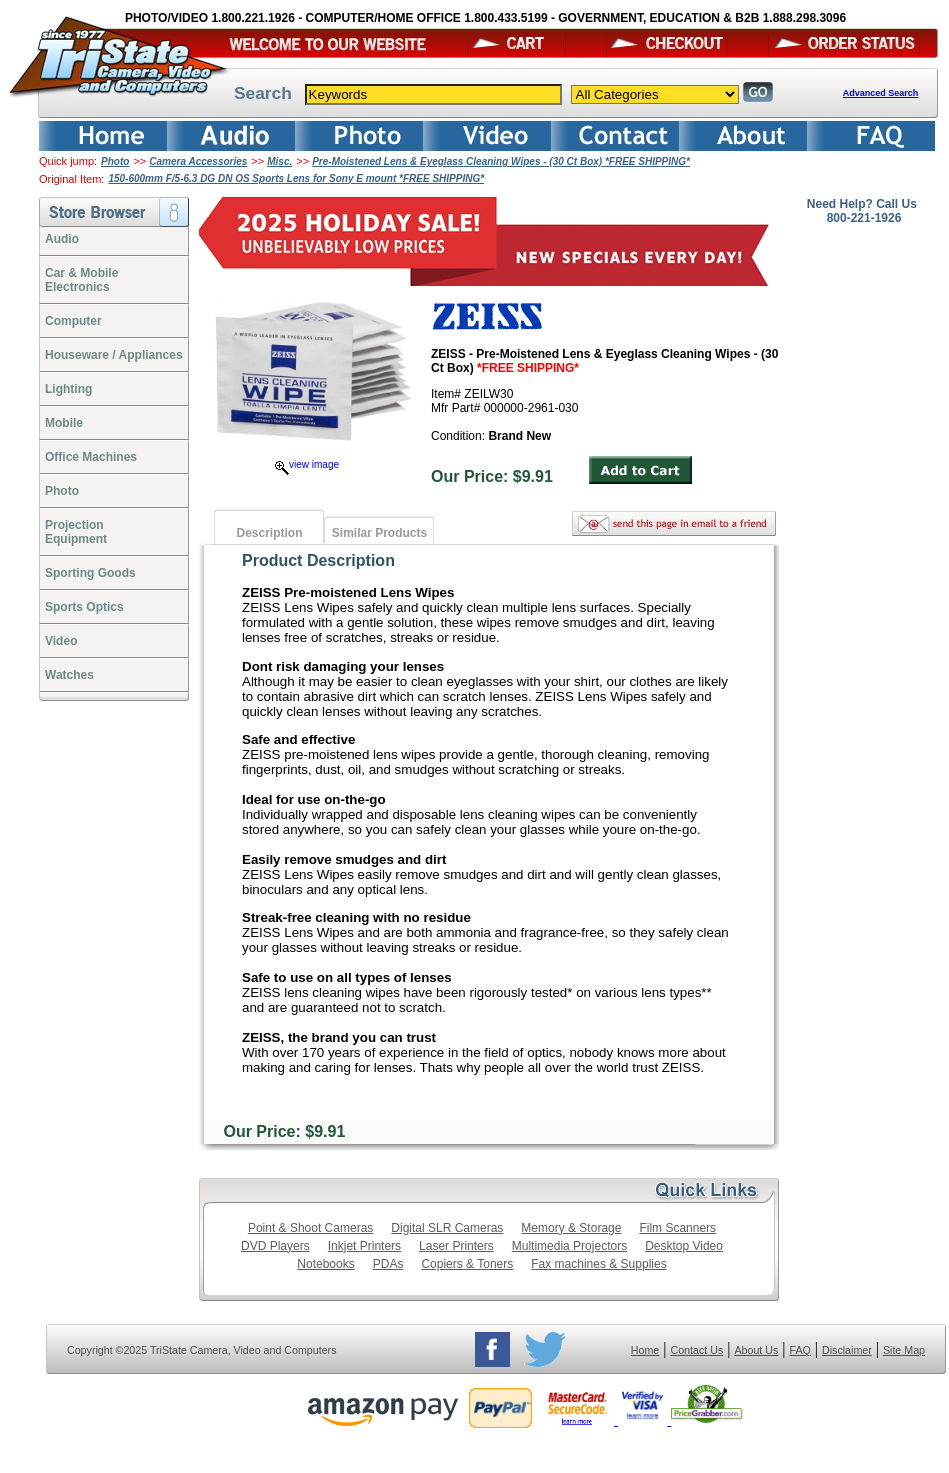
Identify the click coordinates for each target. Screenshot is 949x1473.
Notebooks (325, 1264)
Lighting (68, 389)
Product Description (318, 560)
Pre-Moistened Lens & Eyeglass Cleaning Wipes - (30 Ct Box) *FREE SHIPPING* (501, 161)
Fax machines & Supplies (598, 1264)
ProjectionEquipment (76, 532)
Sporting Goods (90, 573)
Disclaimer (847, 1350)
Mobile (64, 423)
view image (307, 464)
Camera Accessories (198, 161)
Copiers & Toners (467, 1264)
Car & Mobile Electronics (81, 280)
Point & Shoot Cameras (310, 1228)
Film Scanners (677, 1228)
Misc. (279, 161)
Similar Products (379, 533)
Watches (69, 675)
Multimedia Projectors (569, 1246)
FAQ (799, 1350)
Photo (115, 161)
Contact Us (697, 1350)
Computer (73, 321)
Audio (62, 239)
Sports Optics (84, 607)
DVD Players (275, 1246)
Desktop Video (684, 1246)
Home (645, 1350)
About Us (756, 1350)
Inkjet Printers (364, 1246)
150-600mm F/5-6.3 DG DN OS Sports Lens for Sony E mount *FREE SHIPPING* (296, 178)
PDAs (388, 1264)
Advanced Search (881, 93)
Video (61, 641)
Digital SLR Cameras (447, 1228)
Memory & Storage (571, 1228)
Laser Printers (456, 1246)
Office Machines (91, 457)
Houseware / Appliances (114, 355)
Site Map (904, 1350)
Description (269, 533)
